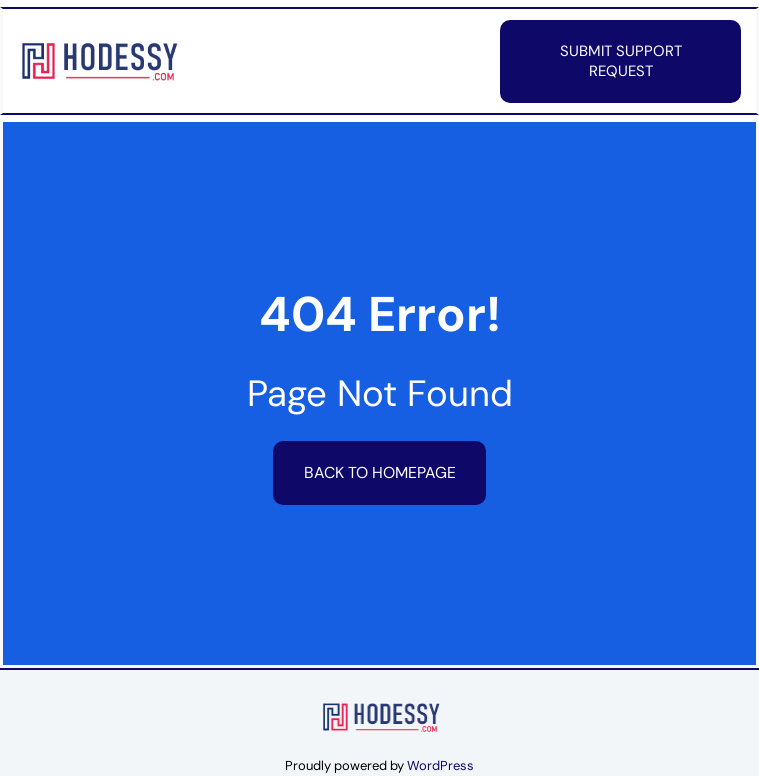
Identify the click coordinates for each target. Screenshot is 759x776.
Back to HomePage (380, 472)
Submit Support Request (621, 61)
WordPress (440, 765)
